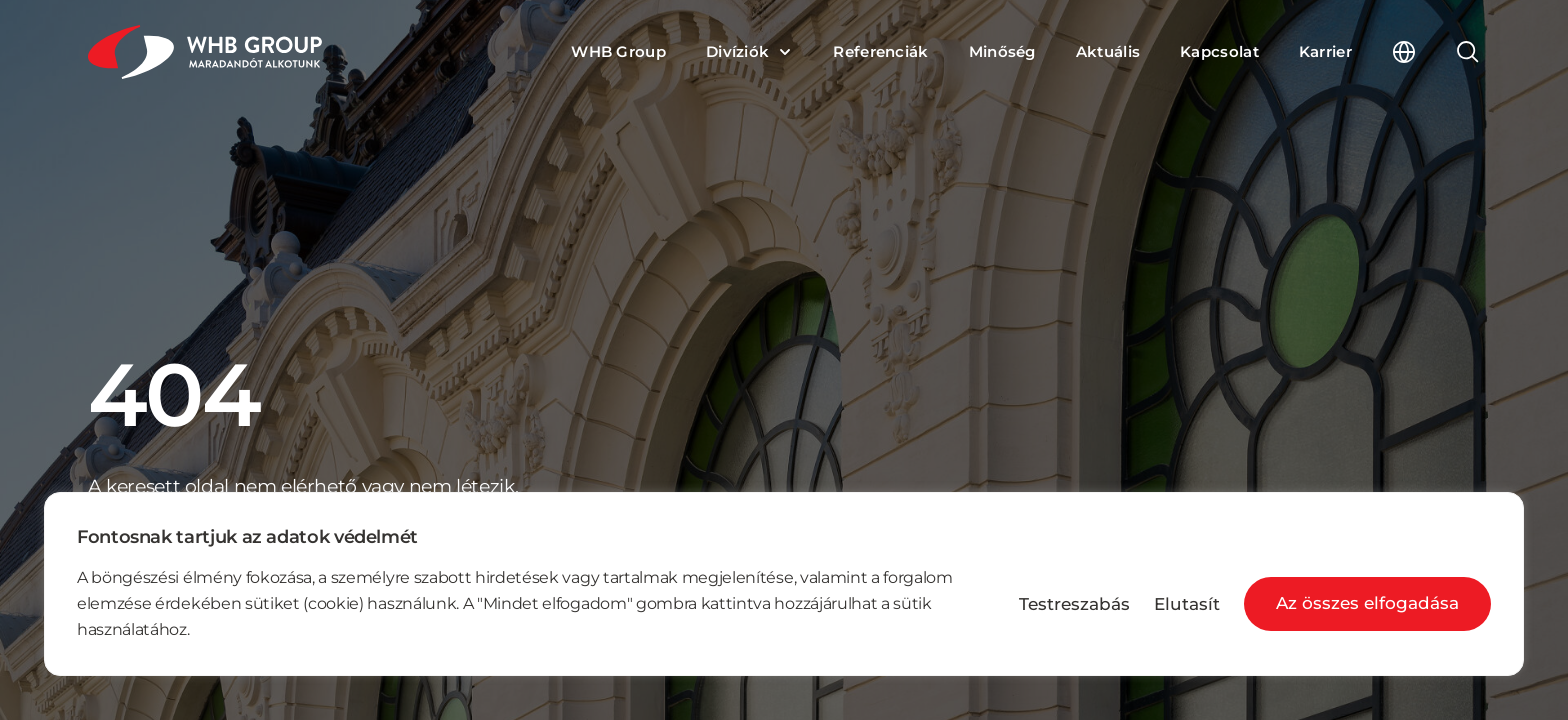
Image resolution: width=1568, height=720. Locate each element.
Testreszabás (1074, 604)
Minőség (1002, 52)
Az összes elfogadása (1367, 603)
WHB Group (618, 52)
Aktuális (1108, 52)
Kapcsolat (1219, 52)
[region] (784, 584)
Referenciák (880, 52)
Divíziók (737, 52)
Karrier (1325, 52)
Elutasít (1187, 604)
